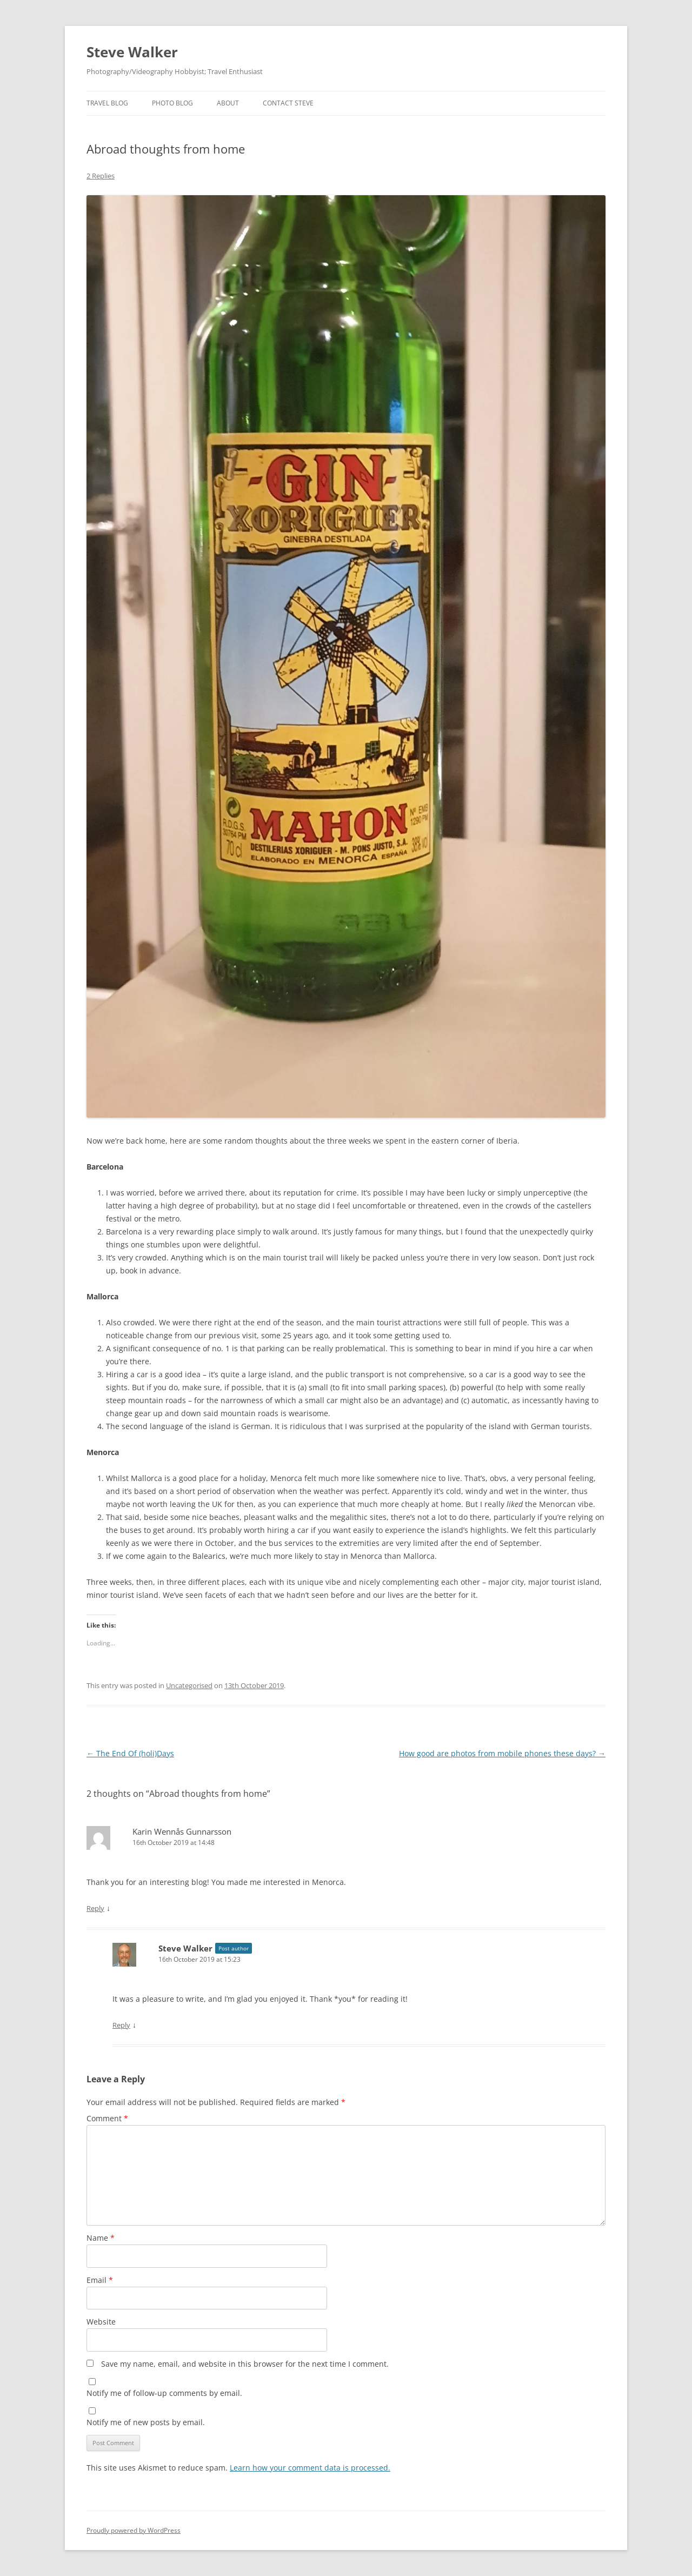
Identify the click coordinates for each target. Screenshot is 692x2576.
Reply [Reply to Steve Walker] (121, 2025)
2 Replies (100, 176)
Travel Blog (107, 103)
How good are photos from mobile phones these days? (502, 1753)
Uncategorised (189, 1685)
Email (99, 2280)
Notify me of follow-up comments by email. (164, 2393)
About (228, 103)
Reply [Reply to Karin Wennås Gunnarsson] (95, 1908)
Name (100, 2238)
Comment (107, 2118)
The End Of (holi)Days (130, 1753)
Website (101, 2321)
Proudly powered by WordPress (133, 2530)
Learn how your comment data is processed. (310, 2467)
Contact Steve (288, 103)
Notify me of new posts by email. (145, 2422)
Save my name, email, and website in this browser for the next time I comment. (245, 2364)
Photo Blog (172, 103)
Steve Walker (132, 52)
